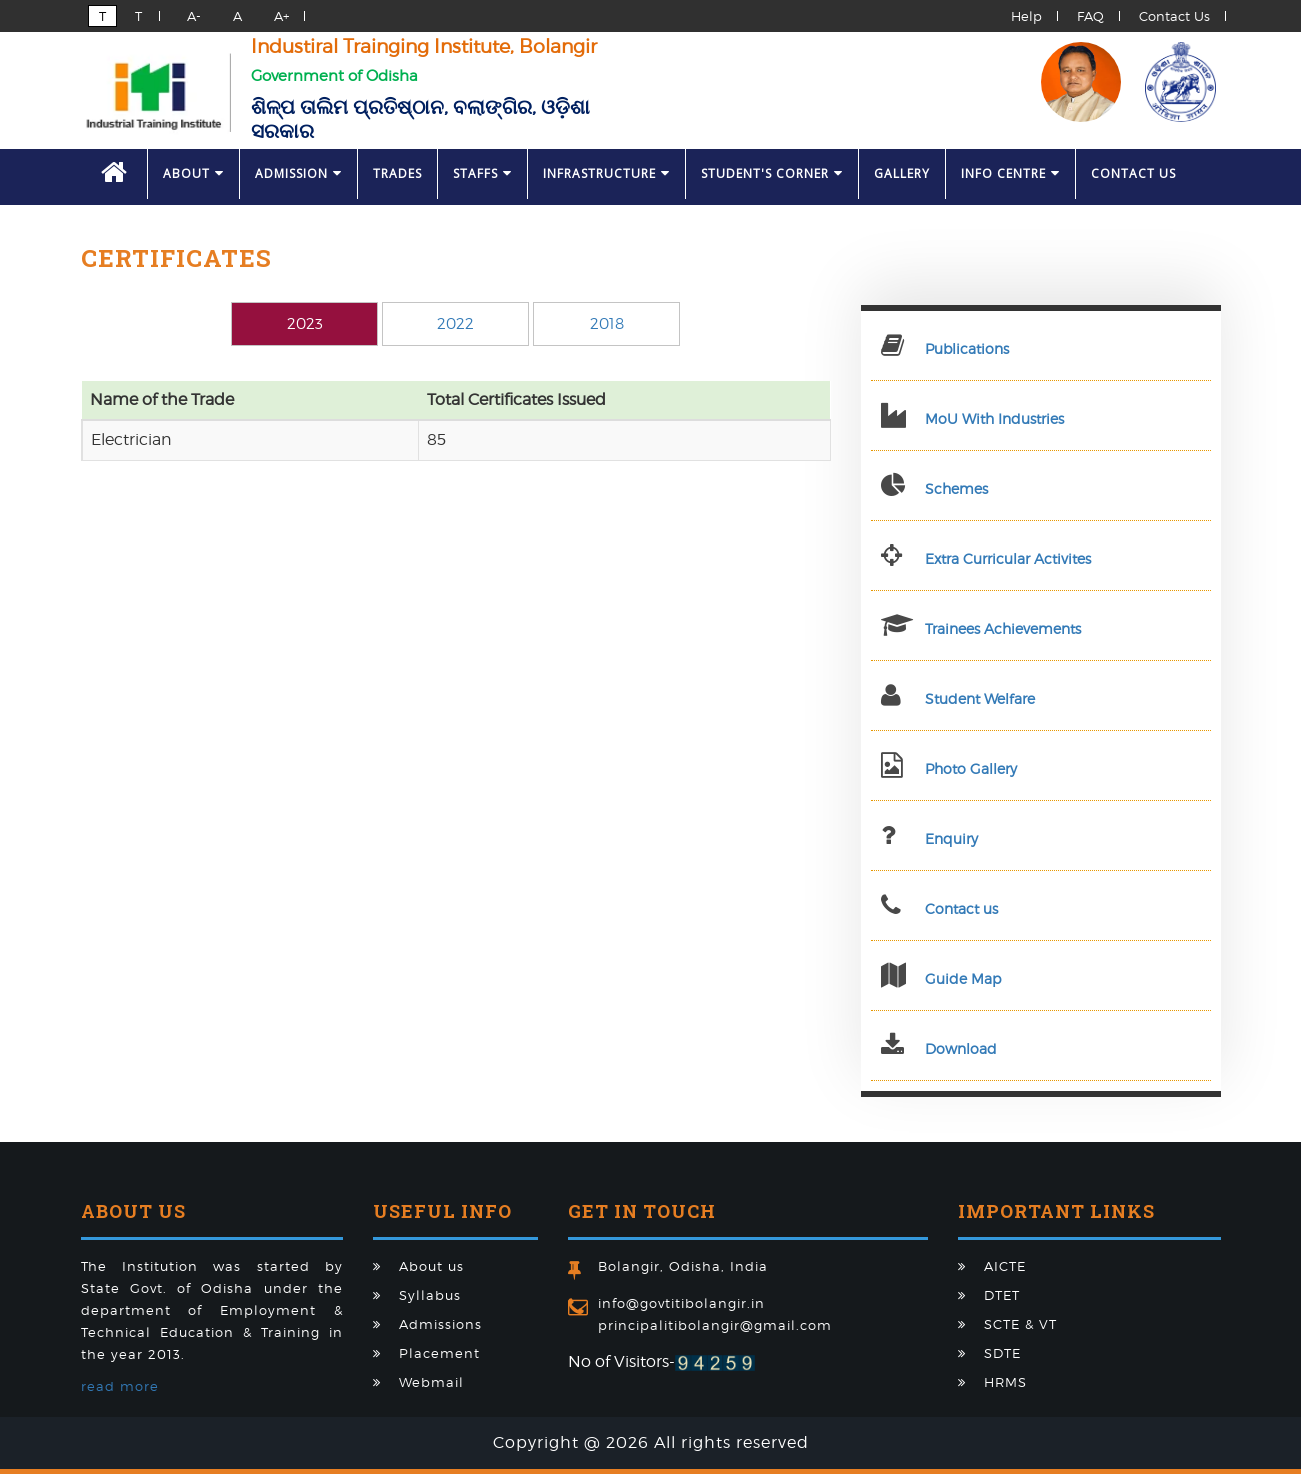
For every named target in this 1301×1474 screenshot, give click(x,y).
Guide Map (963, 978)
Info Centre (1010, 173)
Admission (298, 173)
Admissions (440, 1324)
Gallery (902, 173)
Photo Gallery (971, 768)
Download (961, 1048)
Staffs (482, 173)
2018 (607, 324)
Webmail (431, 1382)
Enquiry (951, 838)
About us (431, 1266)
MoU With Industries (994, 418)
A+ (277, 16)
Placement (439, 1353)
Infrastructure (606, 173)
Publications (967, 348)
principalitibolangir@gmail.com (715, 1325)
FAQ (1090, 16)
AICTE (1005, 1266)
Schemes (956, 488)
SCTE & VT (1020, 1324)
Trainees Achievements (1003, 628)
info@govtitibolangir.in (681, 1303)
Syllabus (430, 1295)
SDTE (1002, 1353)
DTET (1002, 1295)
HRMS (1005, 1382)
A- (190, 16)
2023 (305, 324)
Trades (397, 173)
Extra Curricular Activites (1008, 558)
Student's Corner (772, 173)
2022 (455, 324)
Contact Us (1174, 16)
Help (1026, 16)
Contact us (961, 908)
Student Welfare (980, 698)
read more (120, 1386)
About (193, 173)
